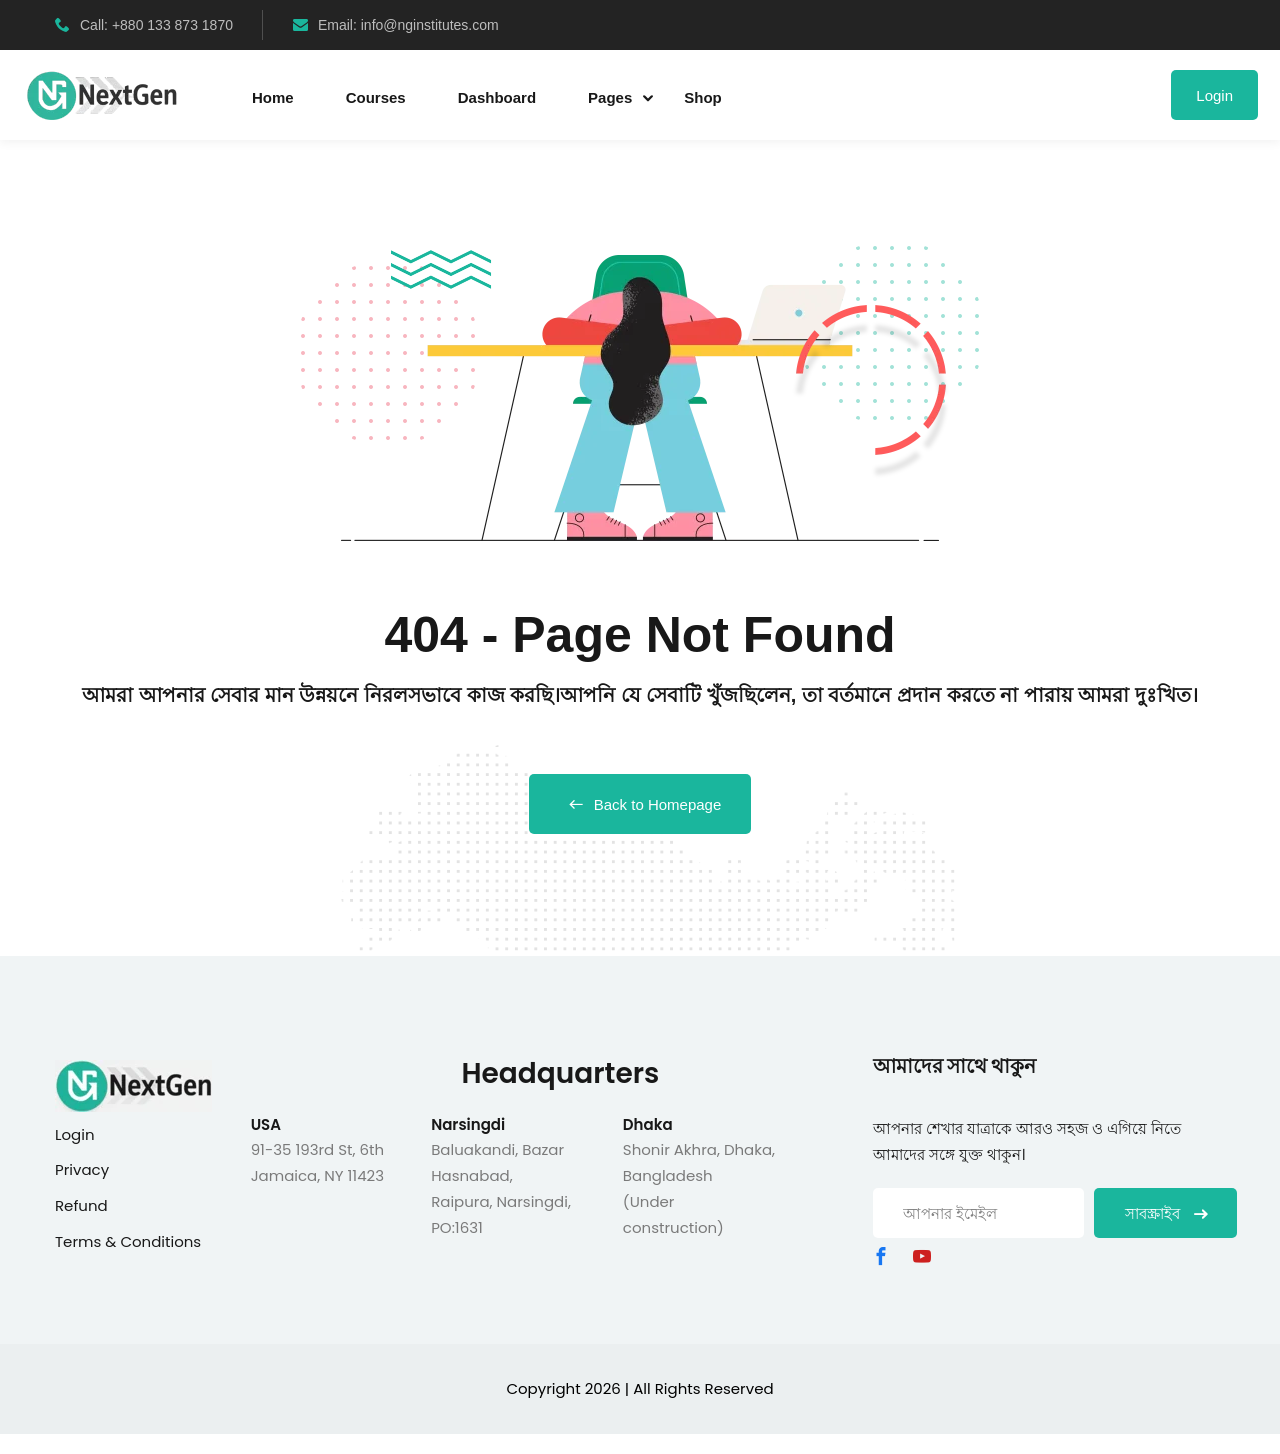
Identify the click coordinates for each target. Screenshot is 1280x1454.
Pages (610, 97)
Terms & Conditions (128, 1241)
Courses (376, 97)
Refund (81, 1205)
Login (1214, 95)
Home (273, 97)
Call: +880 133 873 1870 (144, 25)
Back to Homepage (640, 804)
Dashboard (497, 97)
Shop (703, 97)
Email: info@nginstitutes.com (396, 25)
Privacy (82, 1169)
